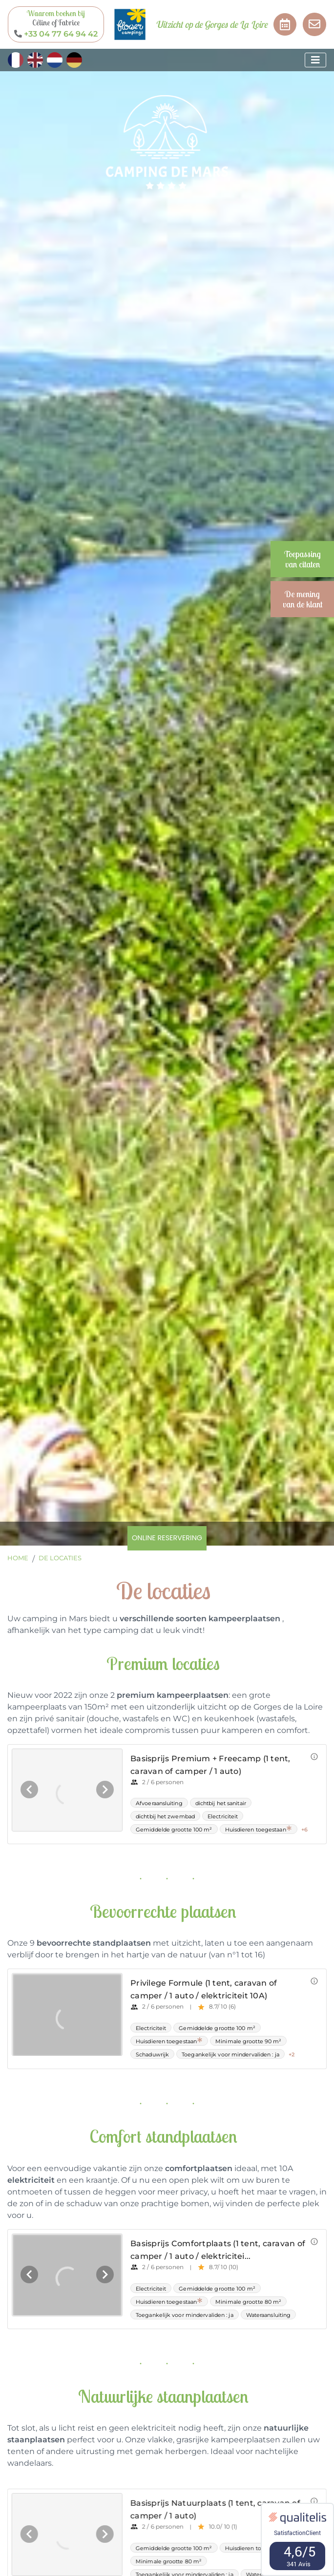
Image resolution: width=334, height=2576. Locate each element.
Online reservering (167, 1538)
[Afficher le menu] (315, 60)
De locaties (60, 1558)
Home (17, 1558)
